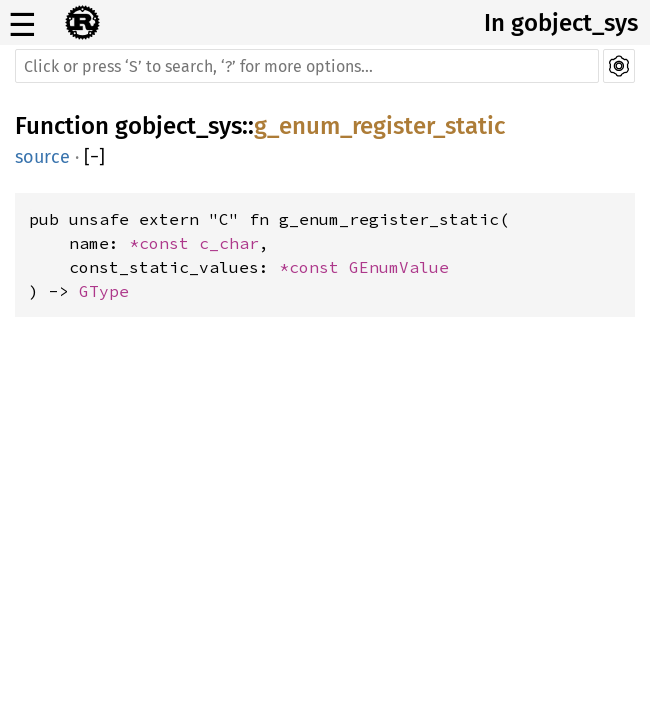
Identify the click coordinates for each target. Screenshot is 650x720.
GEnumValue (399, 267)
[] (94, 157)
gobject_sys (178, 126)
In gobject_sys (561, 23)
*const (164, 243)
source (42, 157)
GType (104, 291)
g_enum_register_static (379, 126)
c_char (229, 243)
